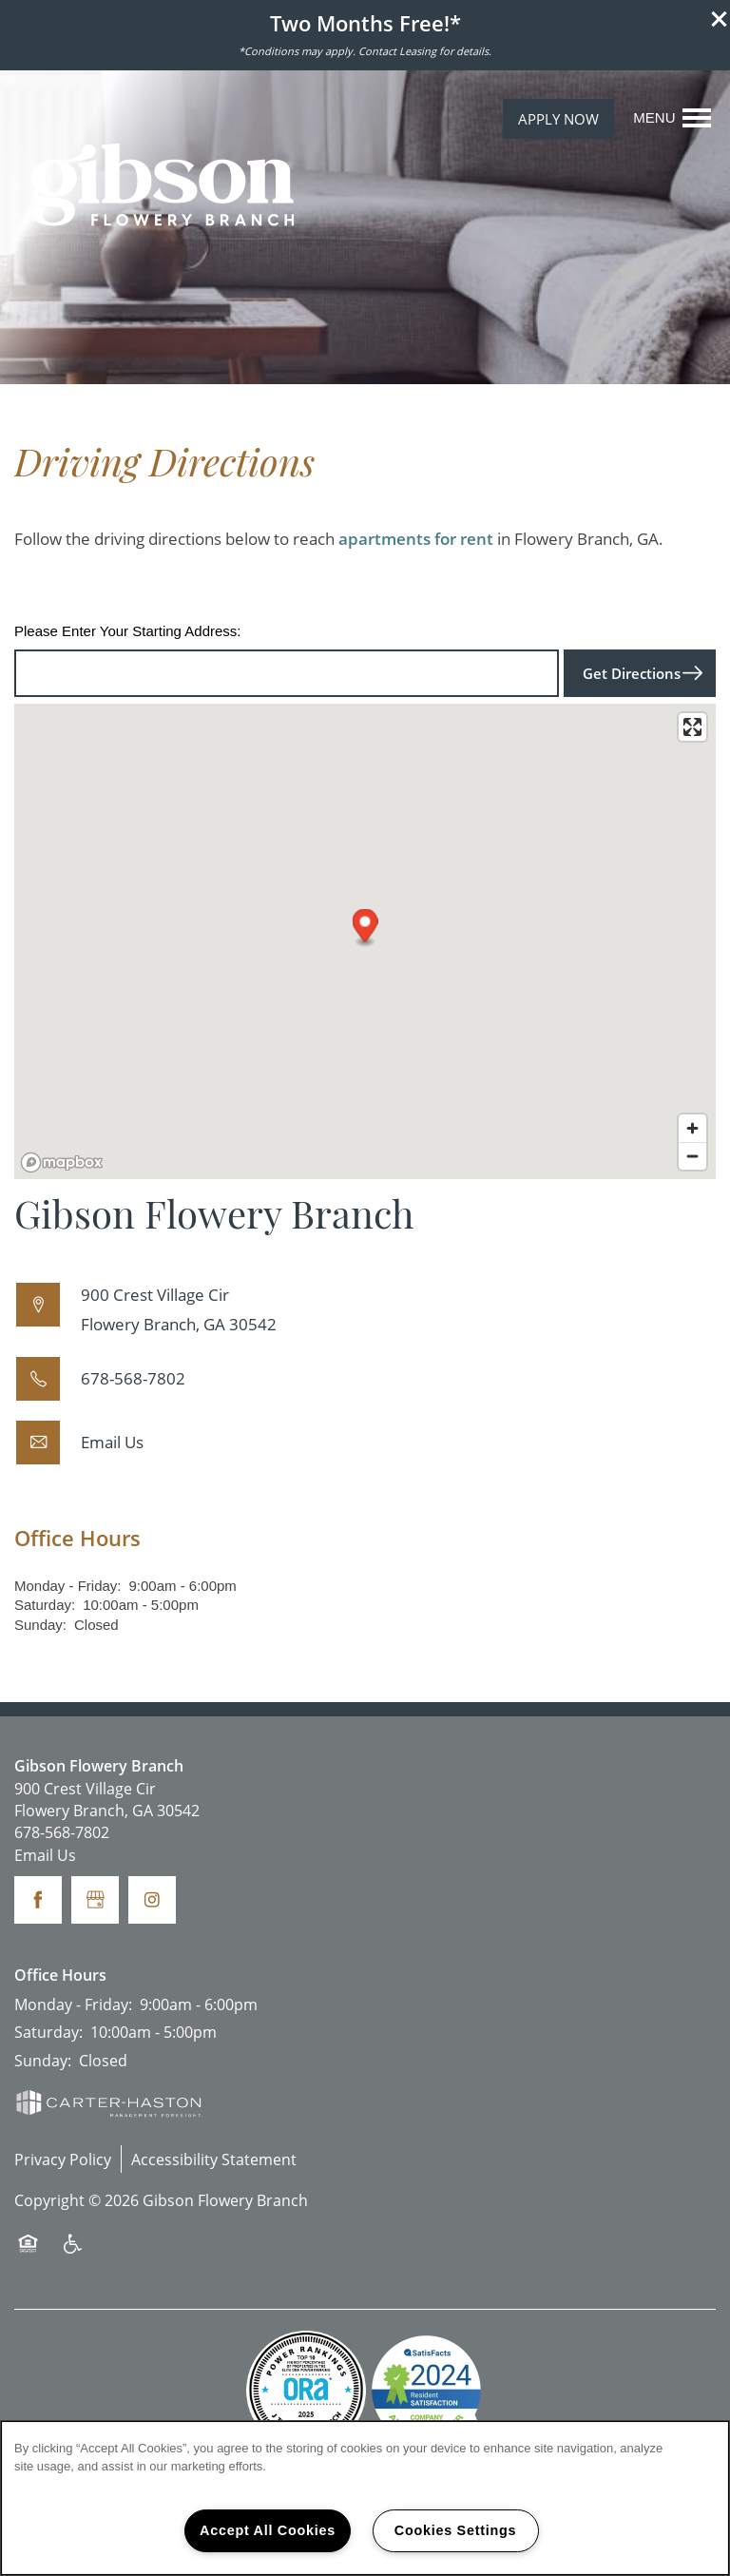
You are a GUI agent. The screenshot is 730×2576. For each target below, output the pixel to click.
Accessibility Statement (214, 2159)
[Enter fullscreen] (692, 727)
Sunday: (40, 1625)
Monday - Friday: (68, 1586)
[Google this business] (95, 1900)
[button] (719, 19)
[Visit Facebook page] (38, 1900)
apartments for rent (415, 539)
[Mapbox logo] (62, 1162)
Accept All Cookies (268, 2530)
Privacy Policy (62, 2159)
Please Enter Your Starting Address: (127, 631)
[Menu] (672, 118)
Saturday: (44, 1605)
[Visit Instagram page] (152, 1900)
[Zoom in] (692, 1128)
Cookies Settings (455, 2530)
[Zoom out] (692, 1156)
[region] (365, 2498)
